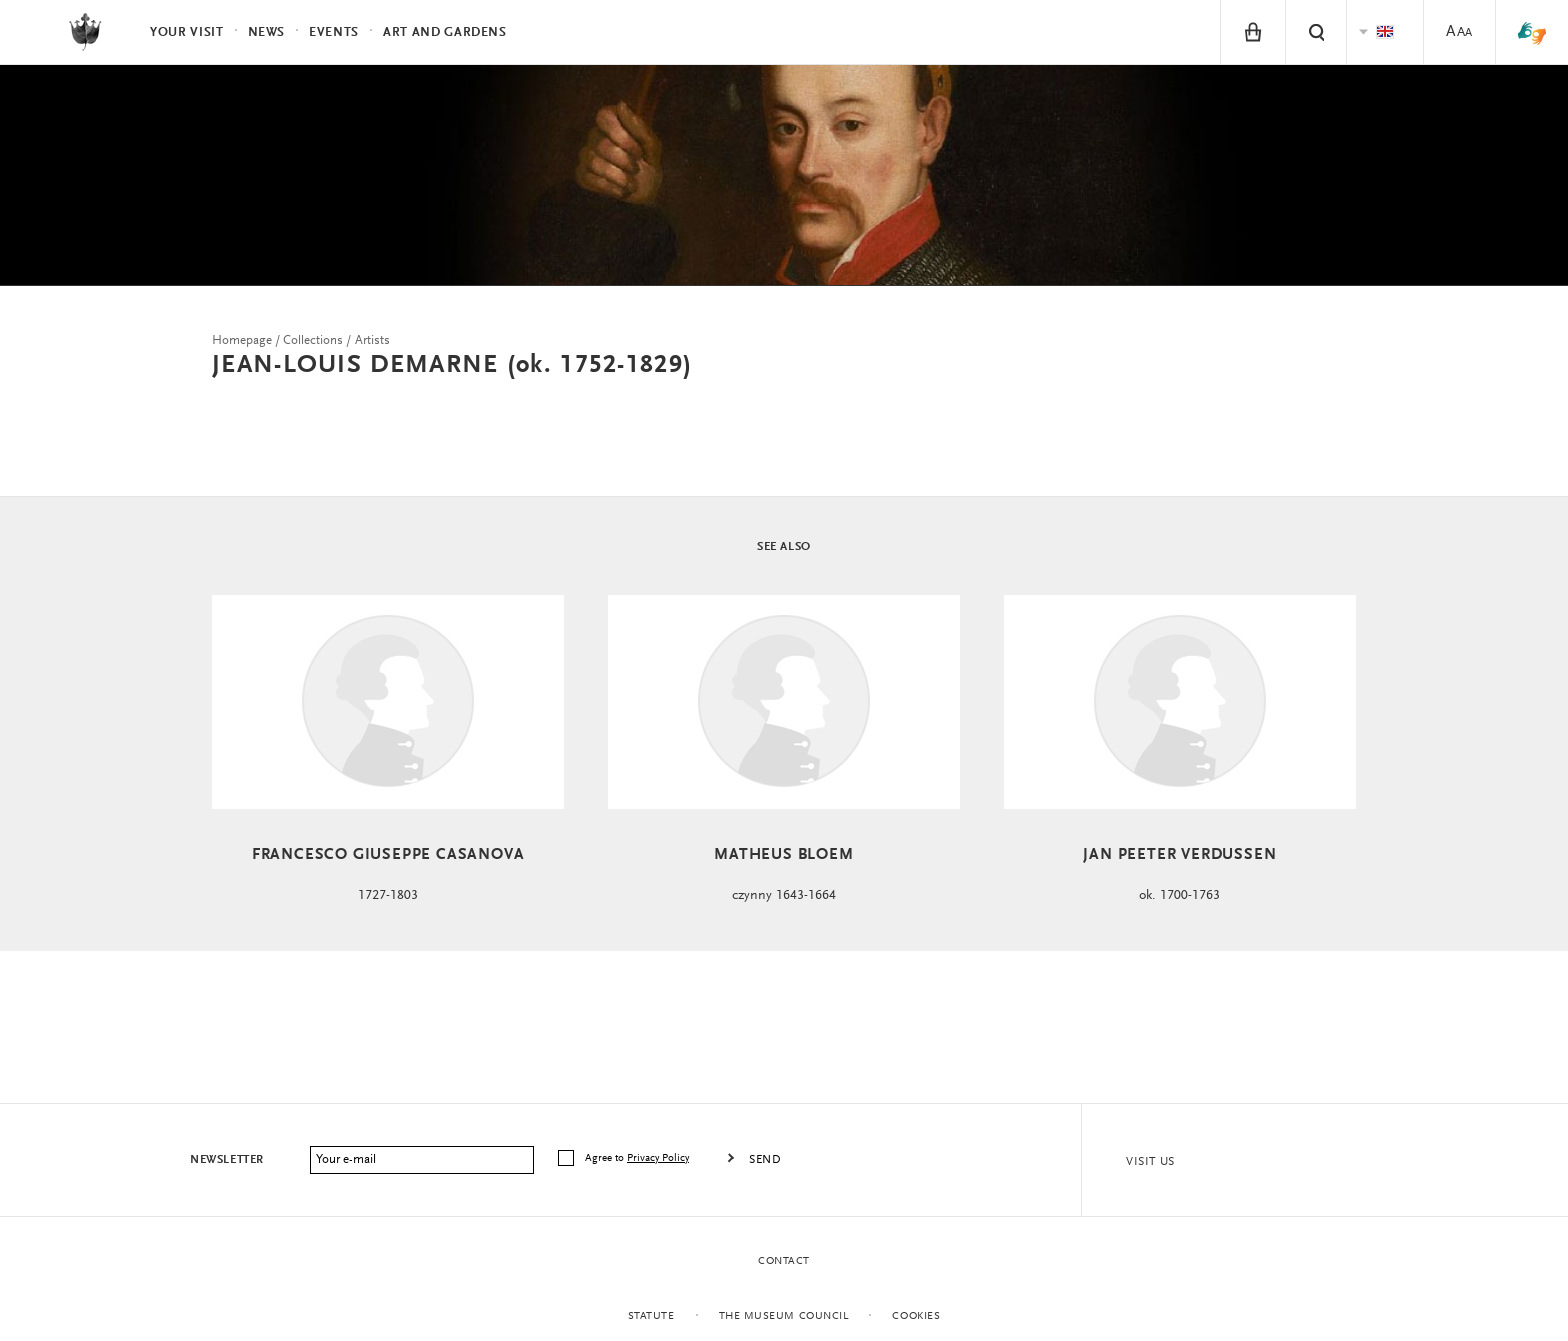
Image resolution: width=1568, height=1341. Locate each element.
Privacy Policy (658, 1158)
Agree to (638, 1158)
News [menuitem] (267, 32)
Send (765, 1160)
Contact (784, 1261)
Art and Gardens (445, 32)
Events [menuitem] (334, 32)
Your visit (187, 32)
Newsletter (227, 1160)
